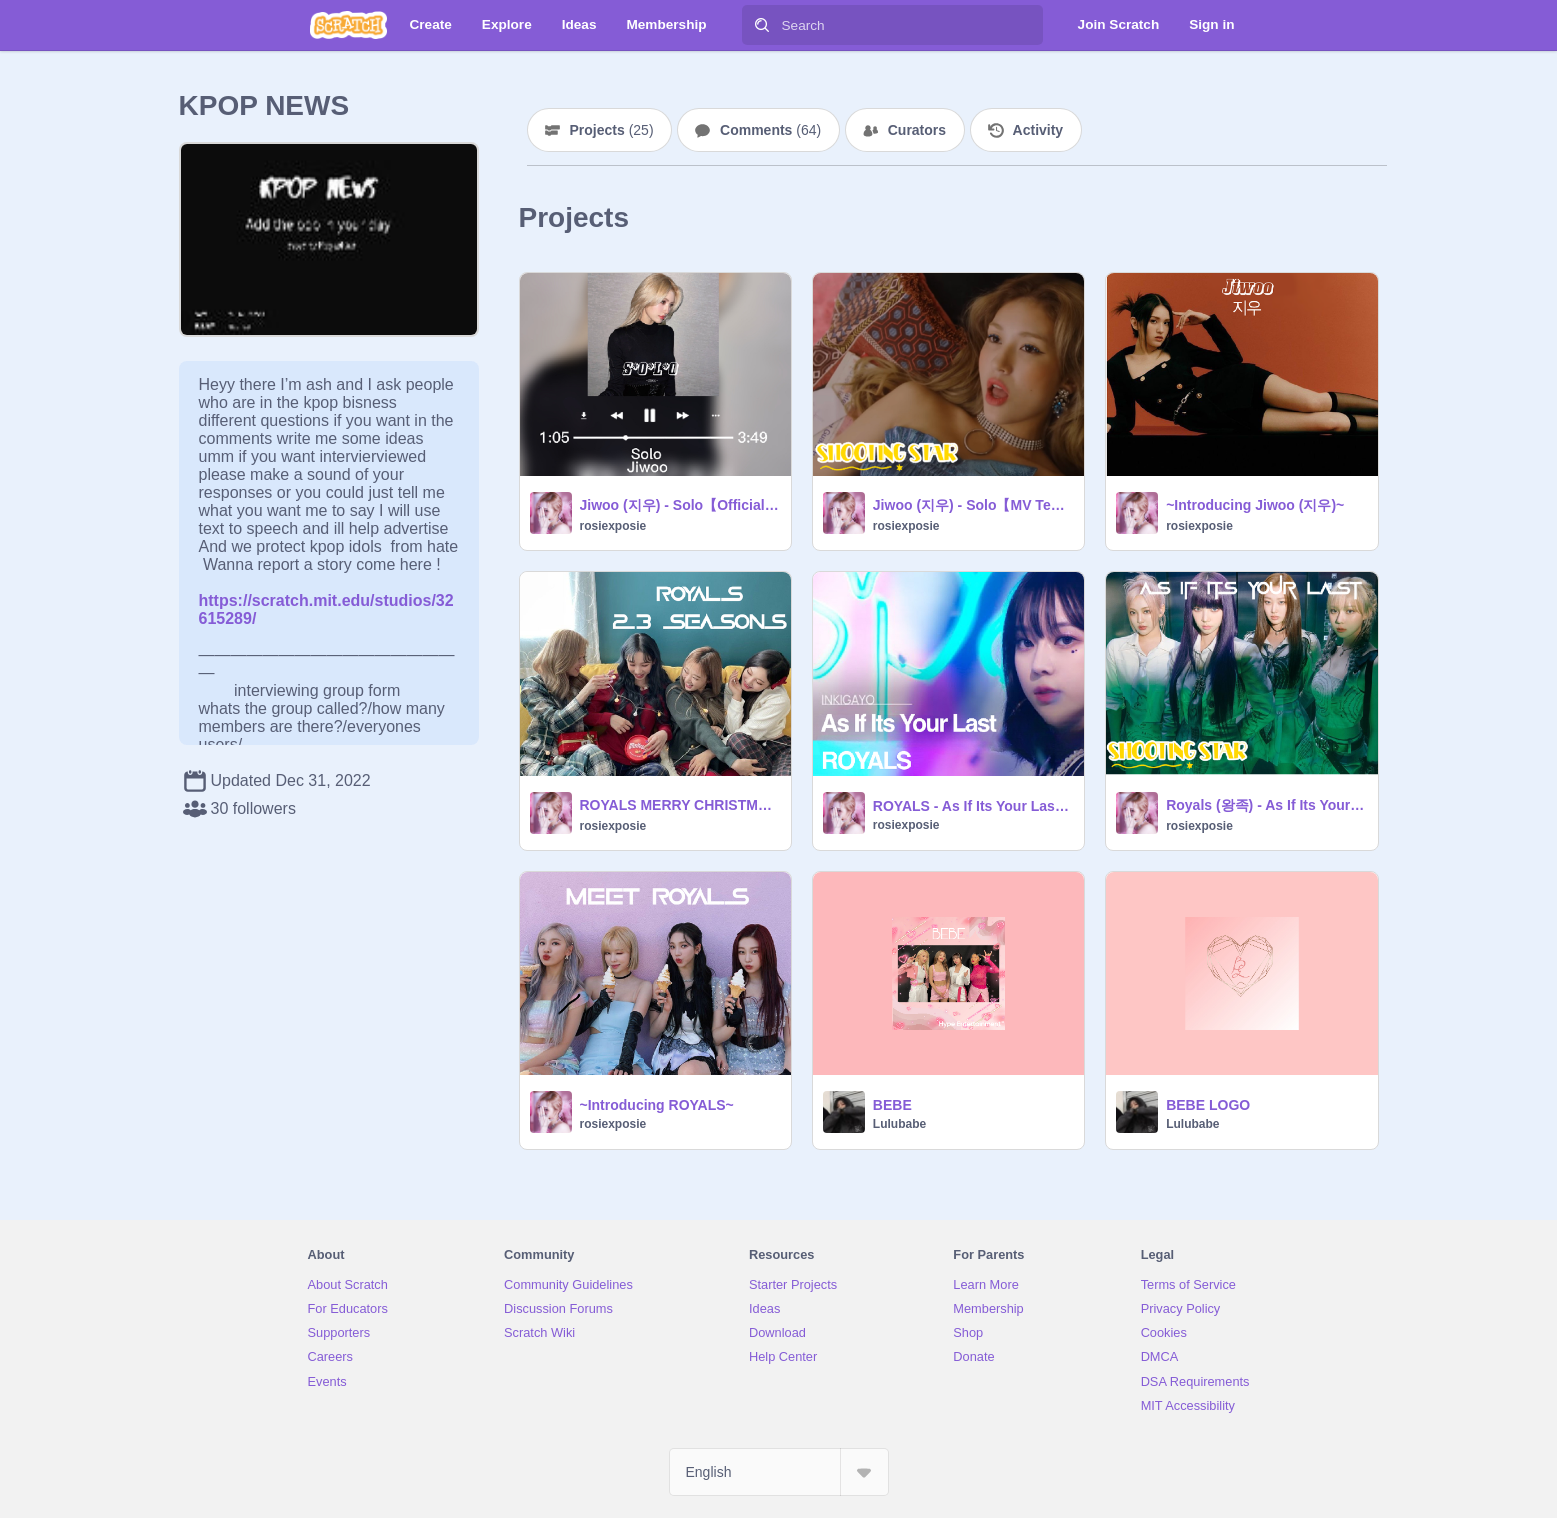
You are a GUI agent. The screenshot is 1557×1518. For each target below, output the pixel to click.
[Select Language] (779, 1472)
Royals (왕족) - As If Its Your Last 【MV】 (1265, 805)
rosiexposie (613, 526)
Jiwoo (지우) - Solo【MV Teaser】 (972, 505)
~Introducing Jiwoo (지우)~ (1255, 505)
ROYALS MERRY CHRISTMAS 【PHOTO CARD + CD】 (679, 805)
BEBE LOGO (1208, 1105)
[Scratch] (348, 25)
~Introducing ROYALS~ (657, 1105)
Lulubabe (899, 1124)
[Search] (762, 25)
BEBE (892, 1105)
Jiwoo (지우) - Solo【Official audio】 (679, 505)
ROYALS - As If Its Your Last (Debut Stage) (972, 806)
